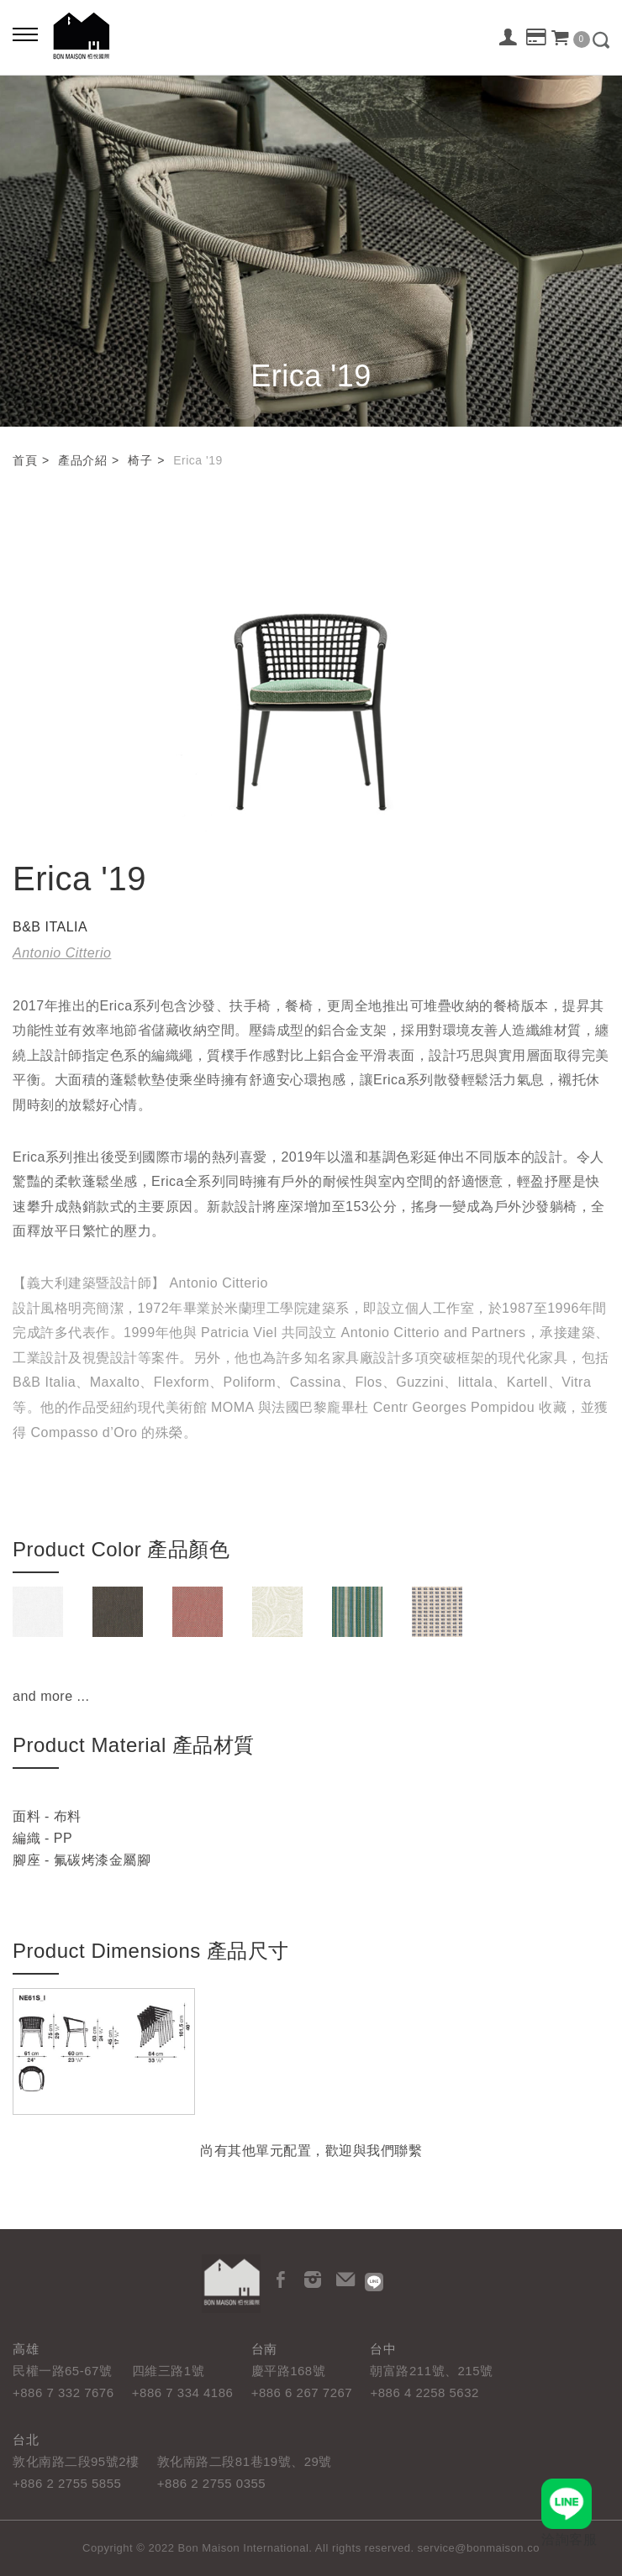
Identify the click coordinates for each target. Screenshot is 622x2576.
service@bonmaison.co (479, 2548)
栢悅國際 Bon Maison (81, 35)
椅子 (140, 460)
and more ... (51, 1696)
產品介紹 (82, 460)
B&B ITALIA (50, 927)
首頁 (25, 460)
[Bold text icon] (25, 33)
